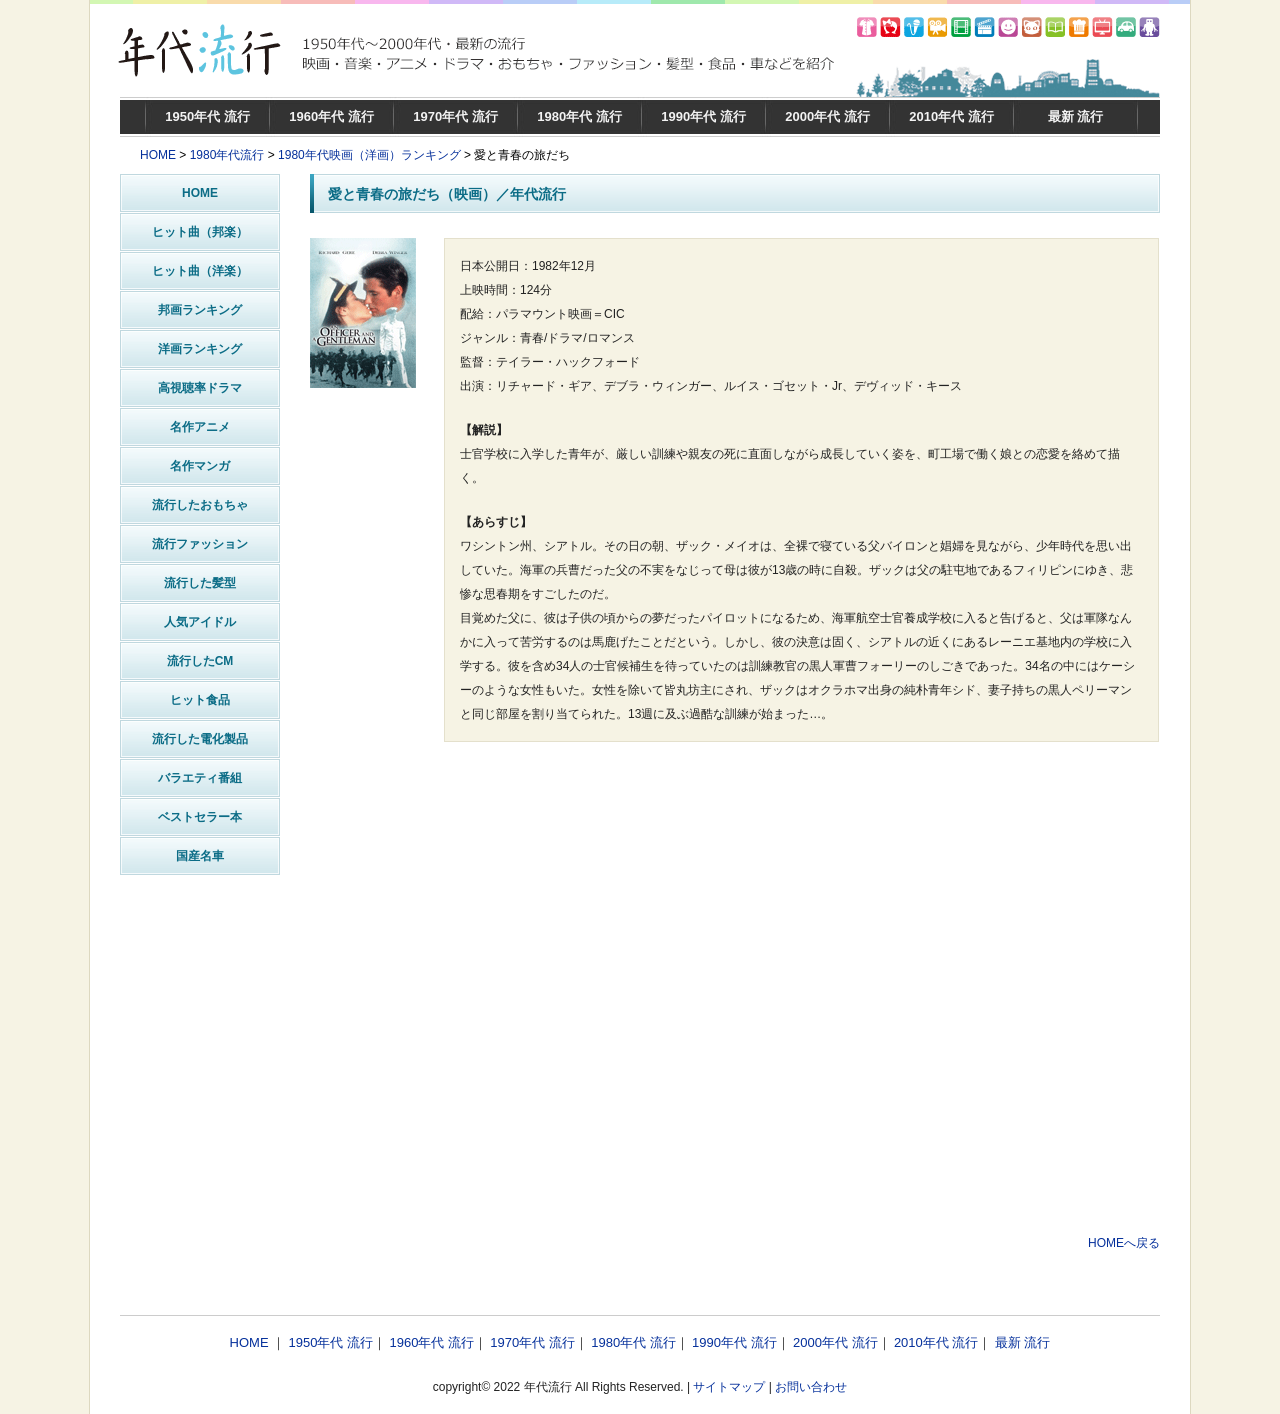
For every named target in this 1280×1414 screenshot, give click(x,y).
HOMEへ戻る (1124, 1243)
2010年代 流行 (951, 116)
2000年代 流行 (827, 116)
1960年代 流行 (331, 116)
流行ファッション (200, 544)
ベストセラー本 (200, 817)
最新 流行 (1076, 116)
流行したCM (200, 661)
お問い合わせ (811, 1387)
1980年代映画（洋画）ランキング (369, 155)
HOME (158, 155)
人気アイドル (200, 622)
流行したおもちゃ (200, 505)
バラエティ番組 (200, 778)
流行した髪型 (200, 583)
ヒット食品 (200, 700)
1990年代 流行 (703, 116)
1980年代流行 (227, 155)
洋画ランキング (200, 349)
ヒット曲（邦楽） (200, 232)
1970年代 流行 (455, 116)
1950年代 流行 (207, 116)
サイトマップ (729, 1387)
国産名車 (200, 856)
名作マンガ (200, 466)
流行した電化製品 (200, 739)
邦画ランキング (200, 310)
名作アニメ (200, 427)
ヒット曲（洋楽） (200, 271)
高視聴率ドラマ (200, 388)
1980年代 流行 (579, 116)
